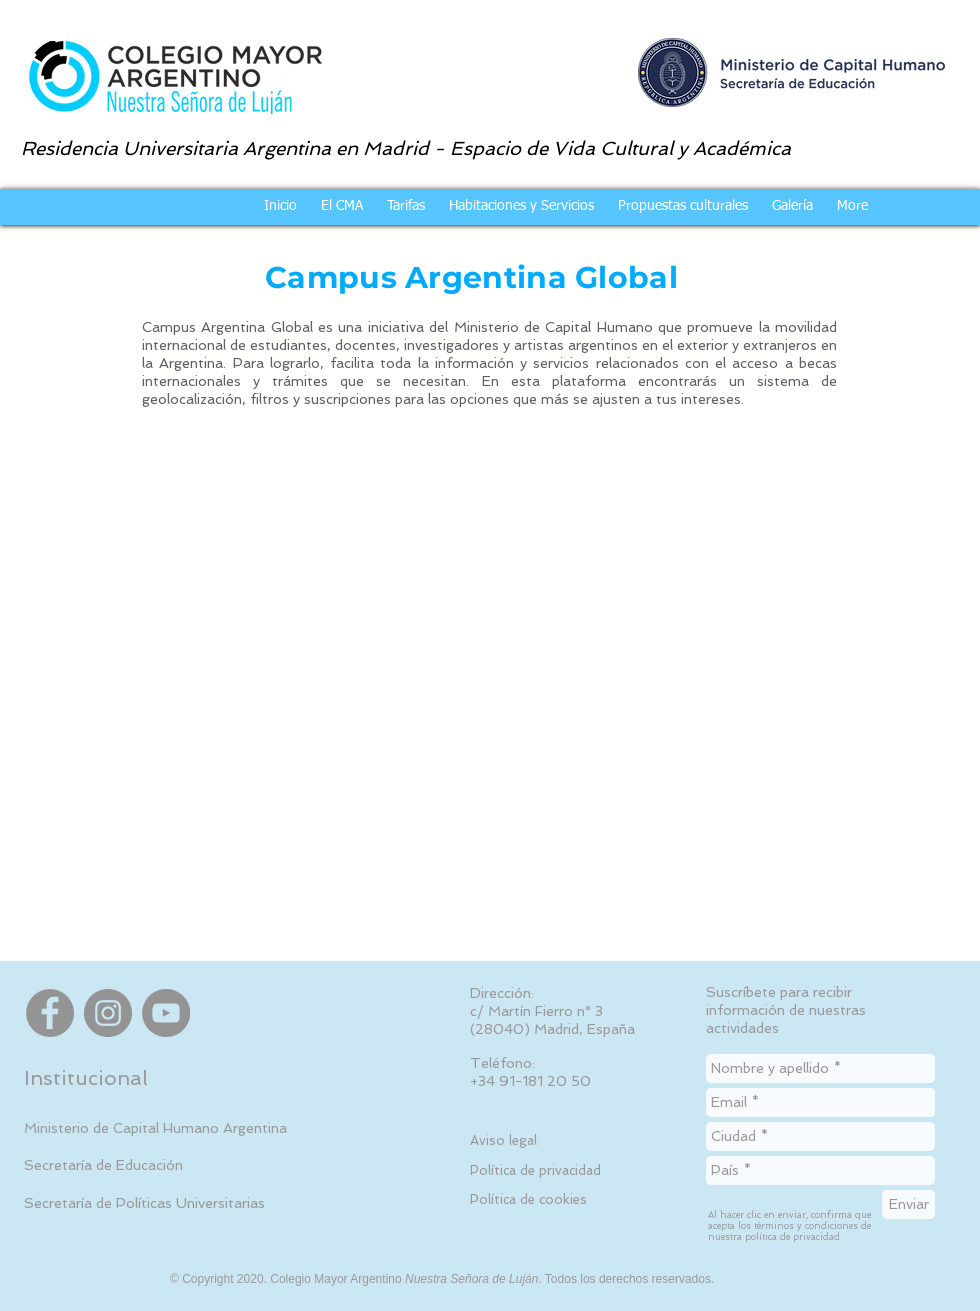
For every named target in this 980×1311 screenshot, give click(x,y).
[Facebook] (50, 1013)
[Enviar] (908, 1204)
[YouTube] (166, 1013)
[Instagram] (108, 1013)
